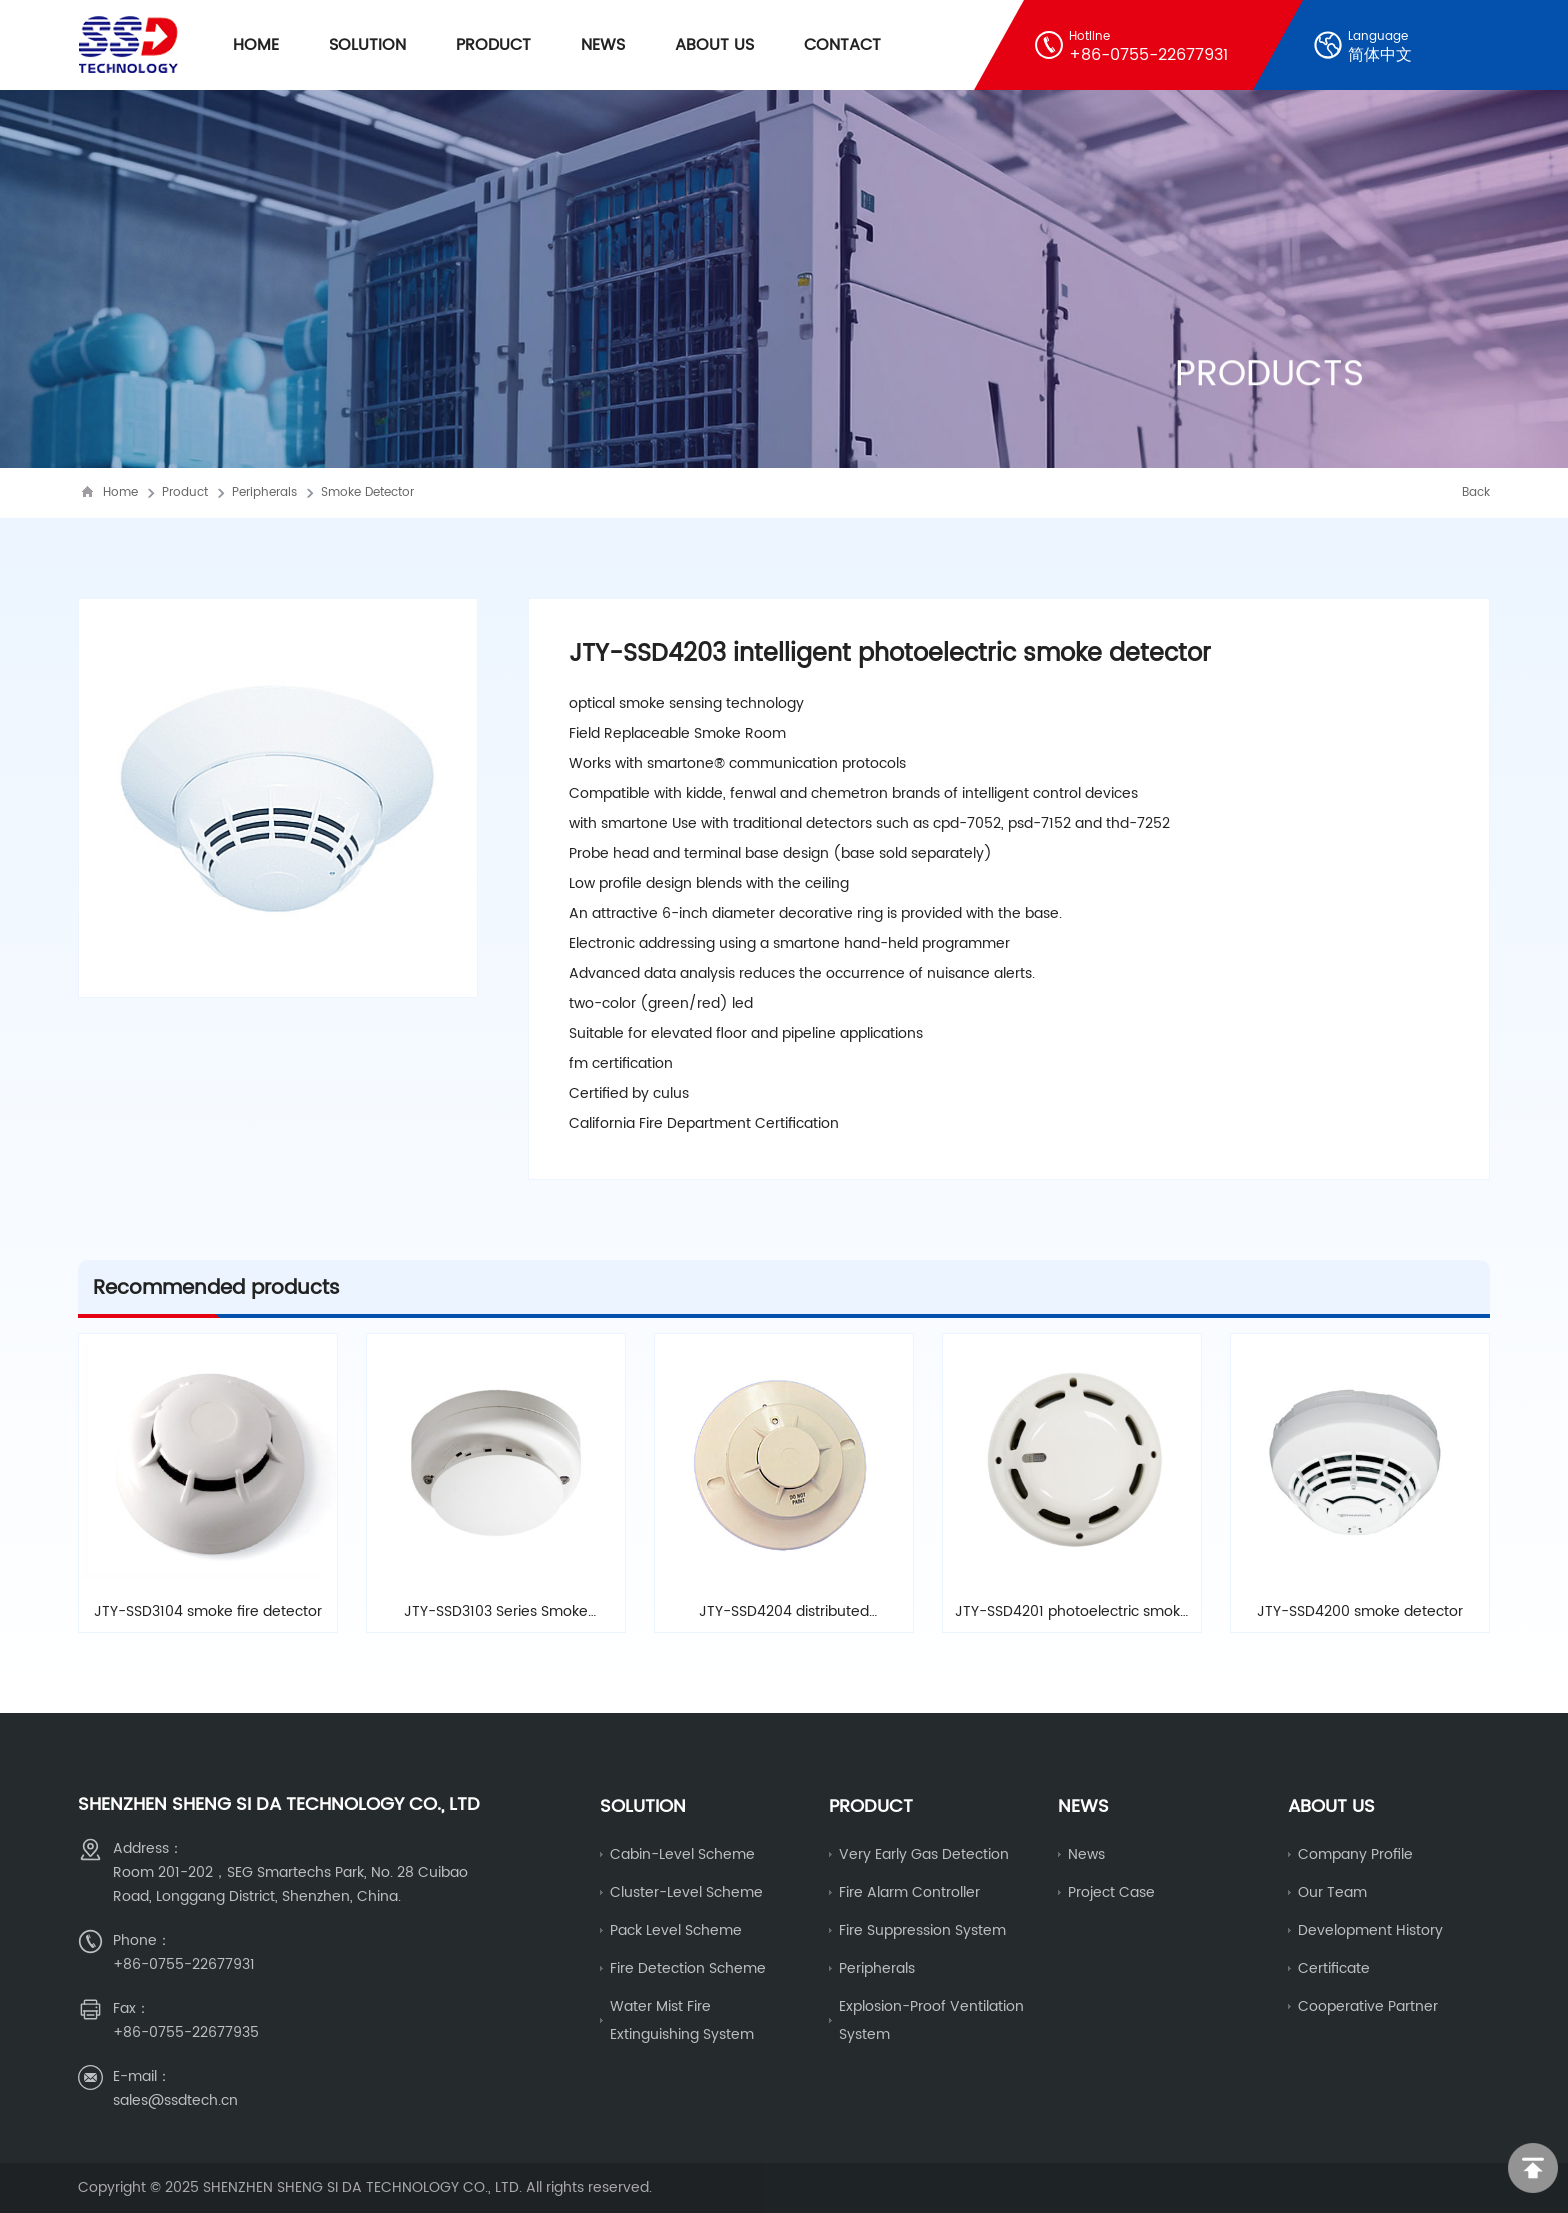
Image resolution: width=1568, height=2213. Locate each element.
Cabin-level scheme (682, 1854)
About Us (714, 45)
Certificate (1334, 1968)
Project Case (1111, 1892)
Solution (367, 45)
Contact (842, 45)
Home (256, 45)
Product (493, 45)
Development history (1370, 1930)
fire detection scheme (688, 1968)
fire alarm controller (909, 1892)
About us (1331, 1806)
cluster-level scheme (686, 1892)
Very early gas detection (924, 1854)
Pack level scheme (676, 1930)
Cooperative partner (1368, 2006)
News (603, 45)
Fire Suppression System (922, 1930)
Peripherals (264, 492)
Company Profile (1355, 1854)
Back (1476, 492)
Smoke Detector (367, 492)
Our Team (1332, 1892)
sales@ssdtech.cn (175, 2100)
